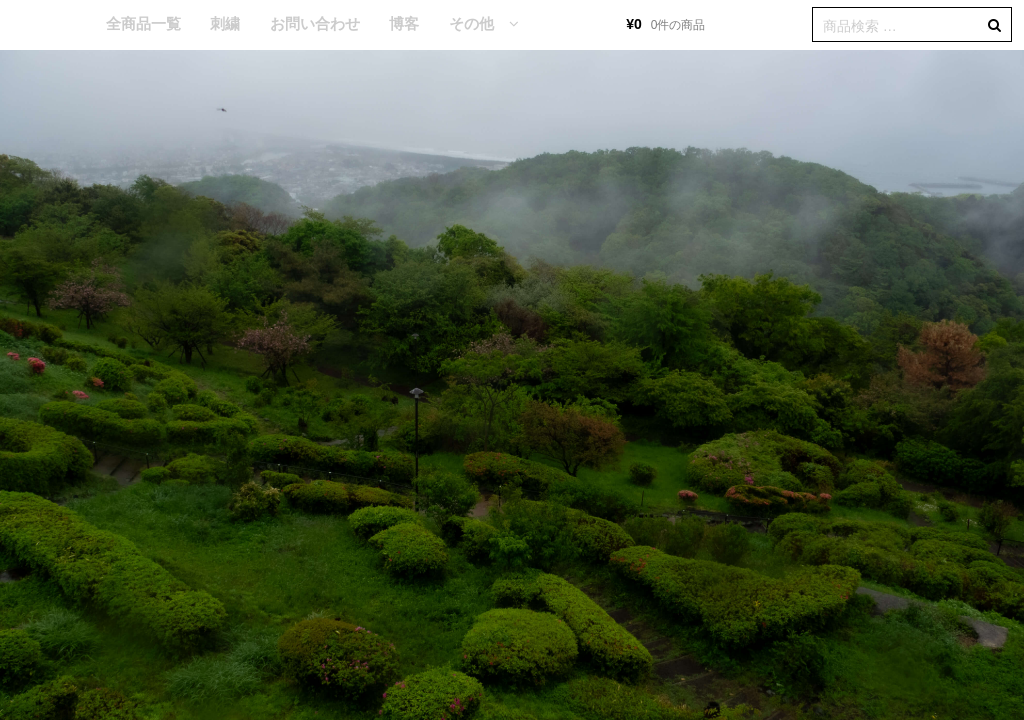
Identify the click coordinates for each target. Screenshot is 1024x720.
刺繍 (225, 23)
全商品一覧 (143, 23)
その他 (471, 23)
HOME (61, 25)
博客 (404, 23)
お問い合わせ (315, 23)
